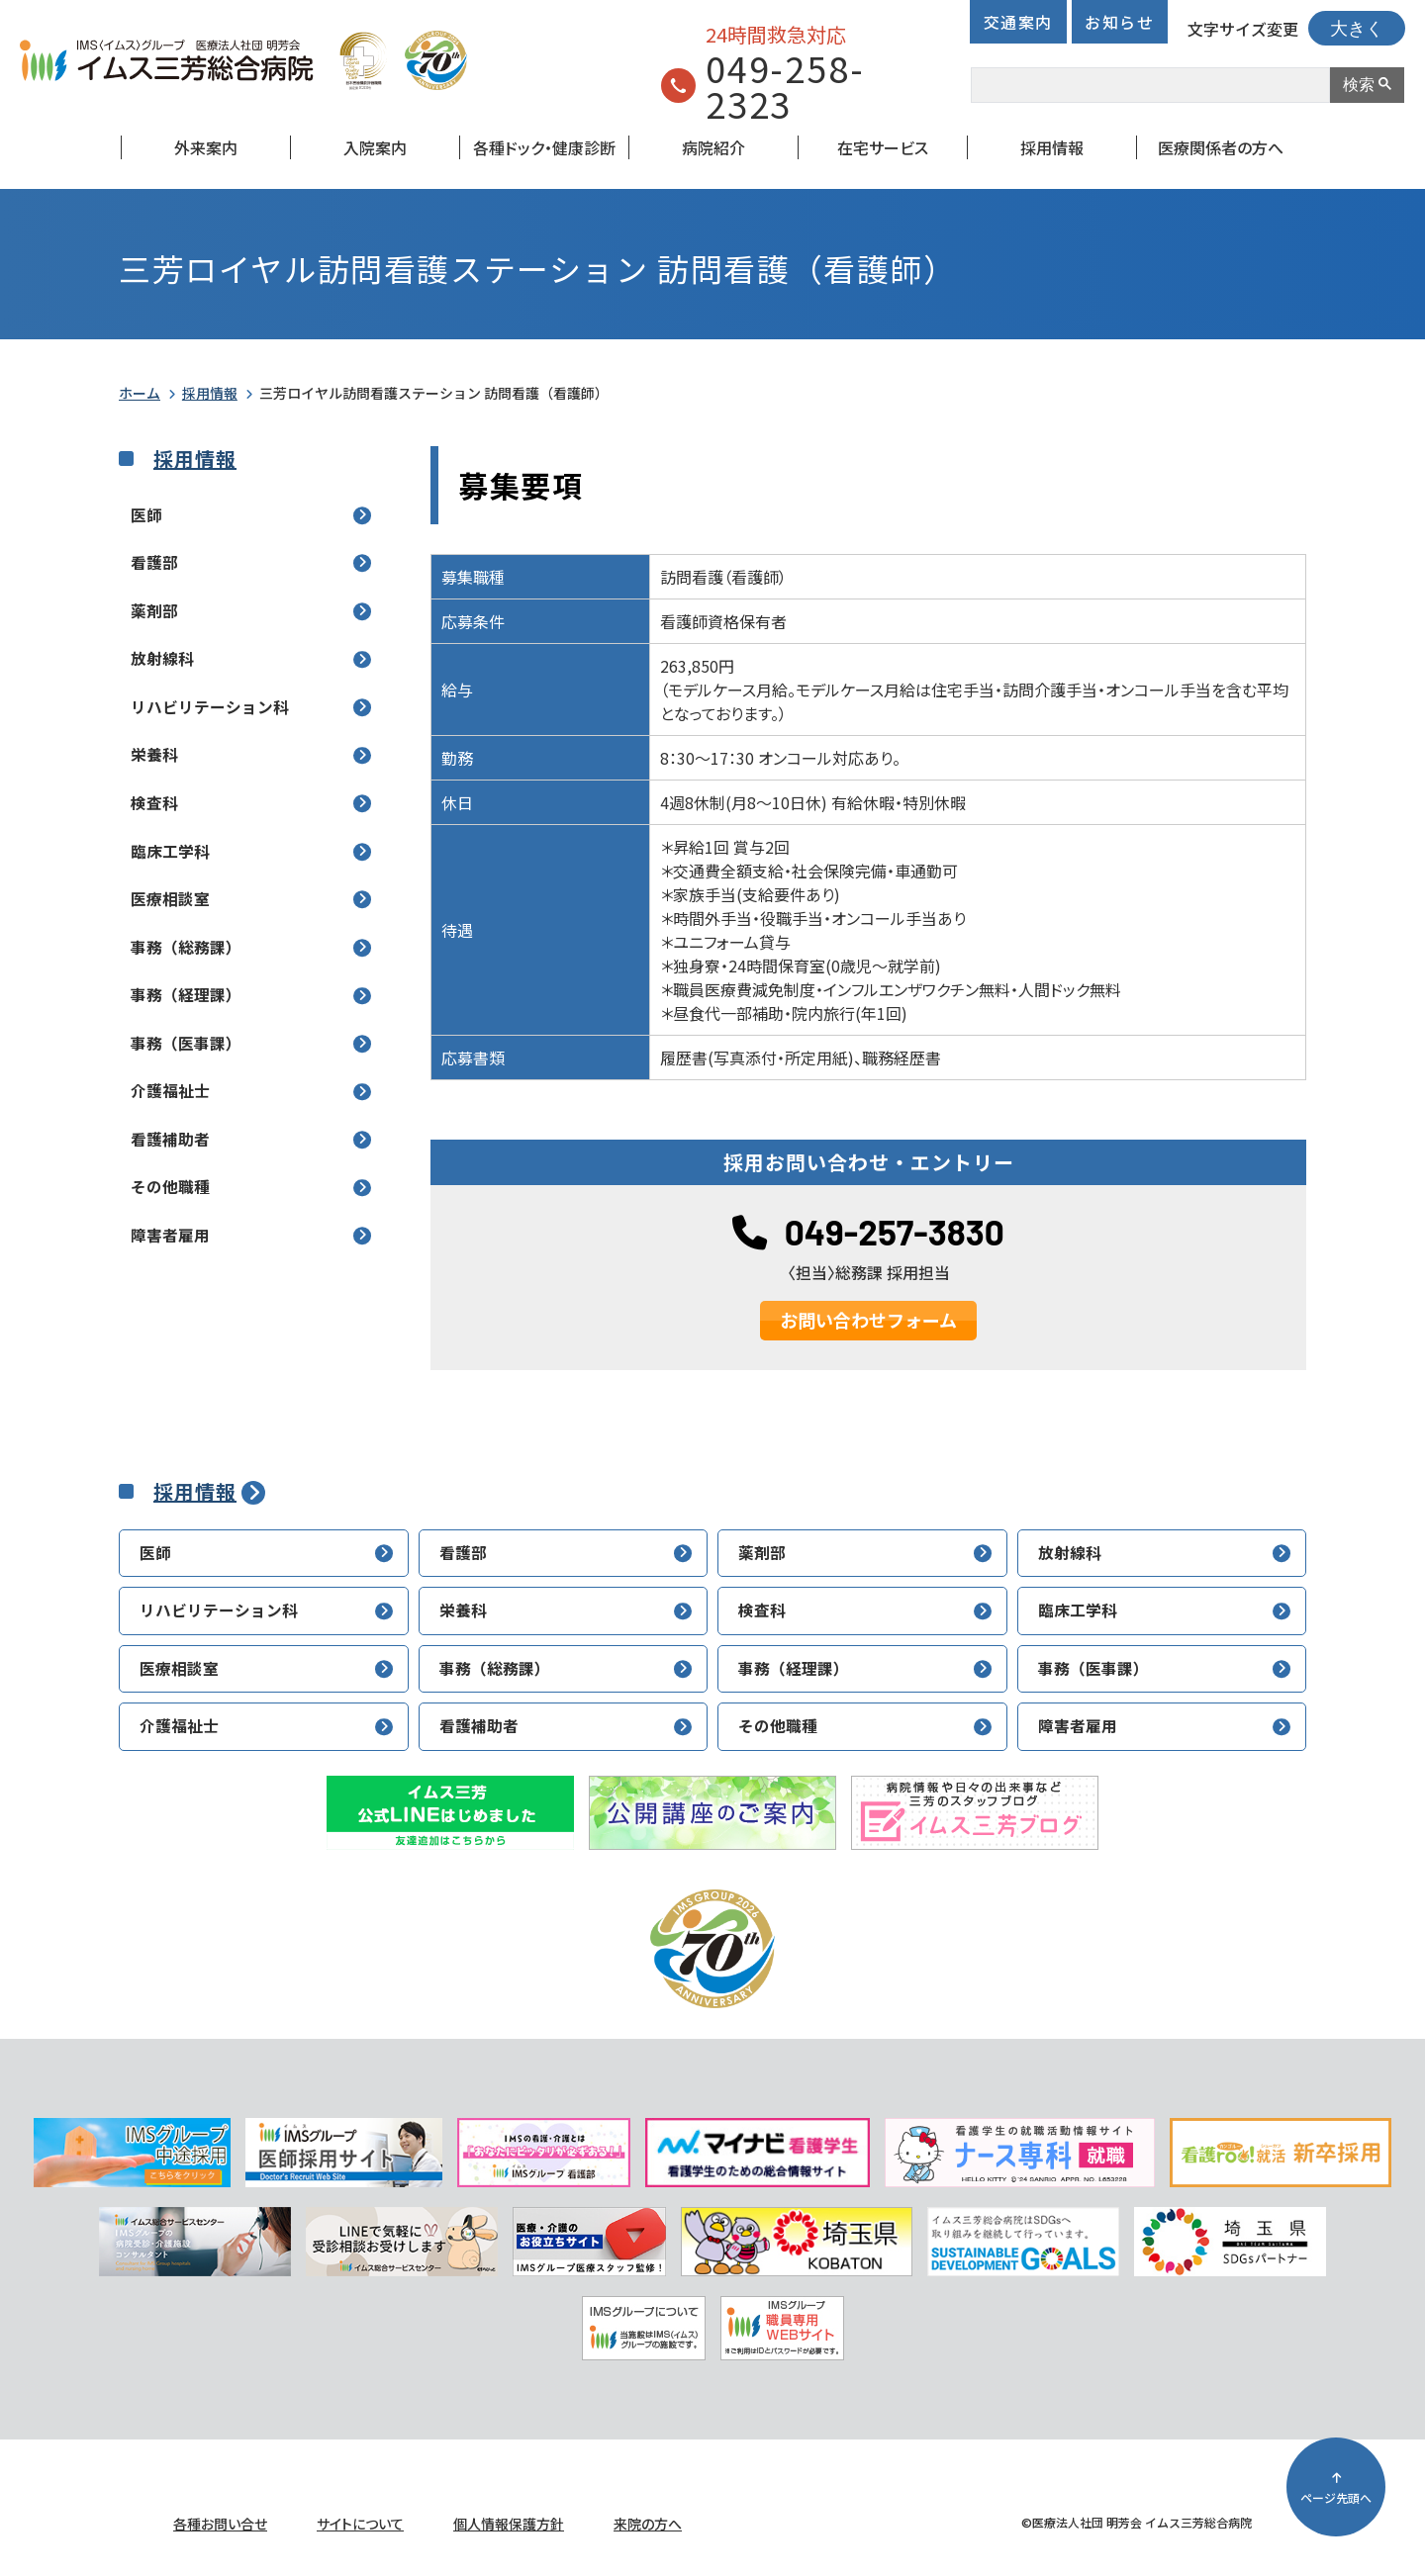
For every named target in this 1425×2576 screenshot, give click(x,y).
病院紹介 (713, 147)
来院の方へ (648, 2523)
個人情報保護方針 (508, 2523)
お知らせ (1119, 22)
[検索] (1148, 85)
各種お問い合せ (220, 2523)
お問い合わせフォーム (868, 1320)
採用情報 (1052, 147)
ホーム (139, 393)
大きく (1356, 29)
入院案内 (375, 147)
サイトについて (360, 2523)
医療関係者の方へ (1220, 147)
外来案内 (206, 147)
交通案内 (1018, 22)
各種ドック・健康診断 (544, 147)
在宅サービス (882, 147)
